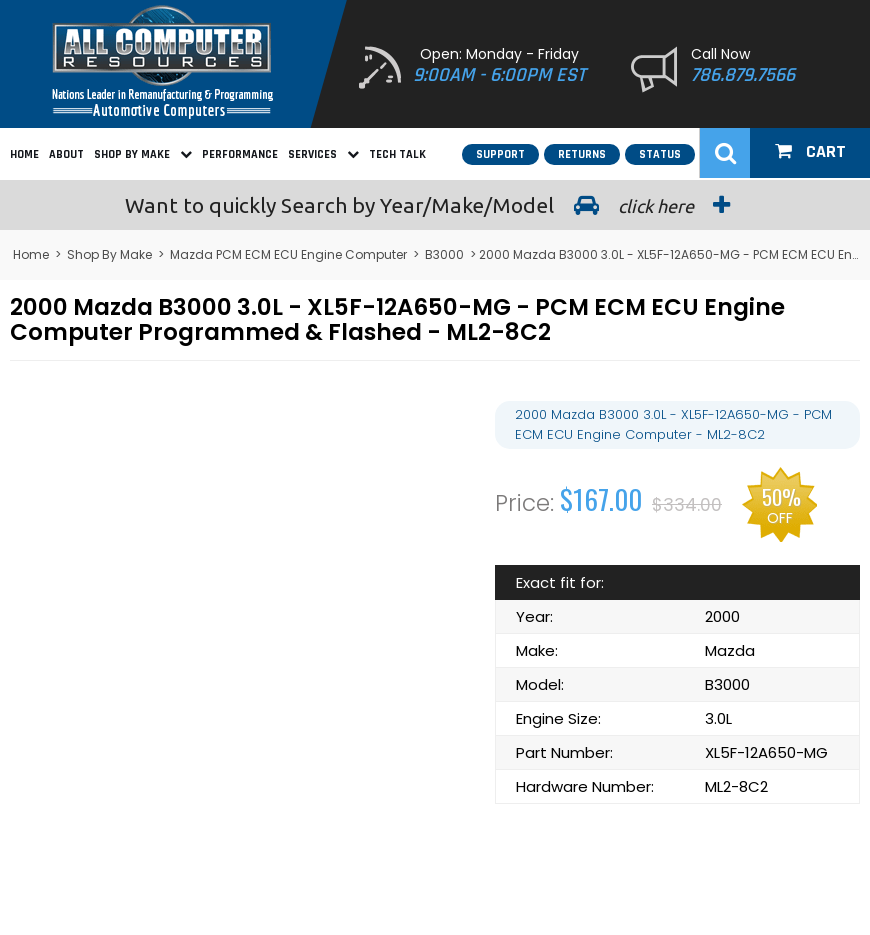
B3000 (444, 254)
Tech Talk (397, 154)
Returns (582, 154)
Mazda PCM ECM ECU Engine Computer (288, 254)
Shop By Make (143, 154)
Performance (240, 154)
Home (24, 154)
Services (323, 154)
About (66, 154)
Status (660, 154)
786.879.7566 (743, 75)
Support (500, 154)
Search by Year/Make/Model (435, 205)
